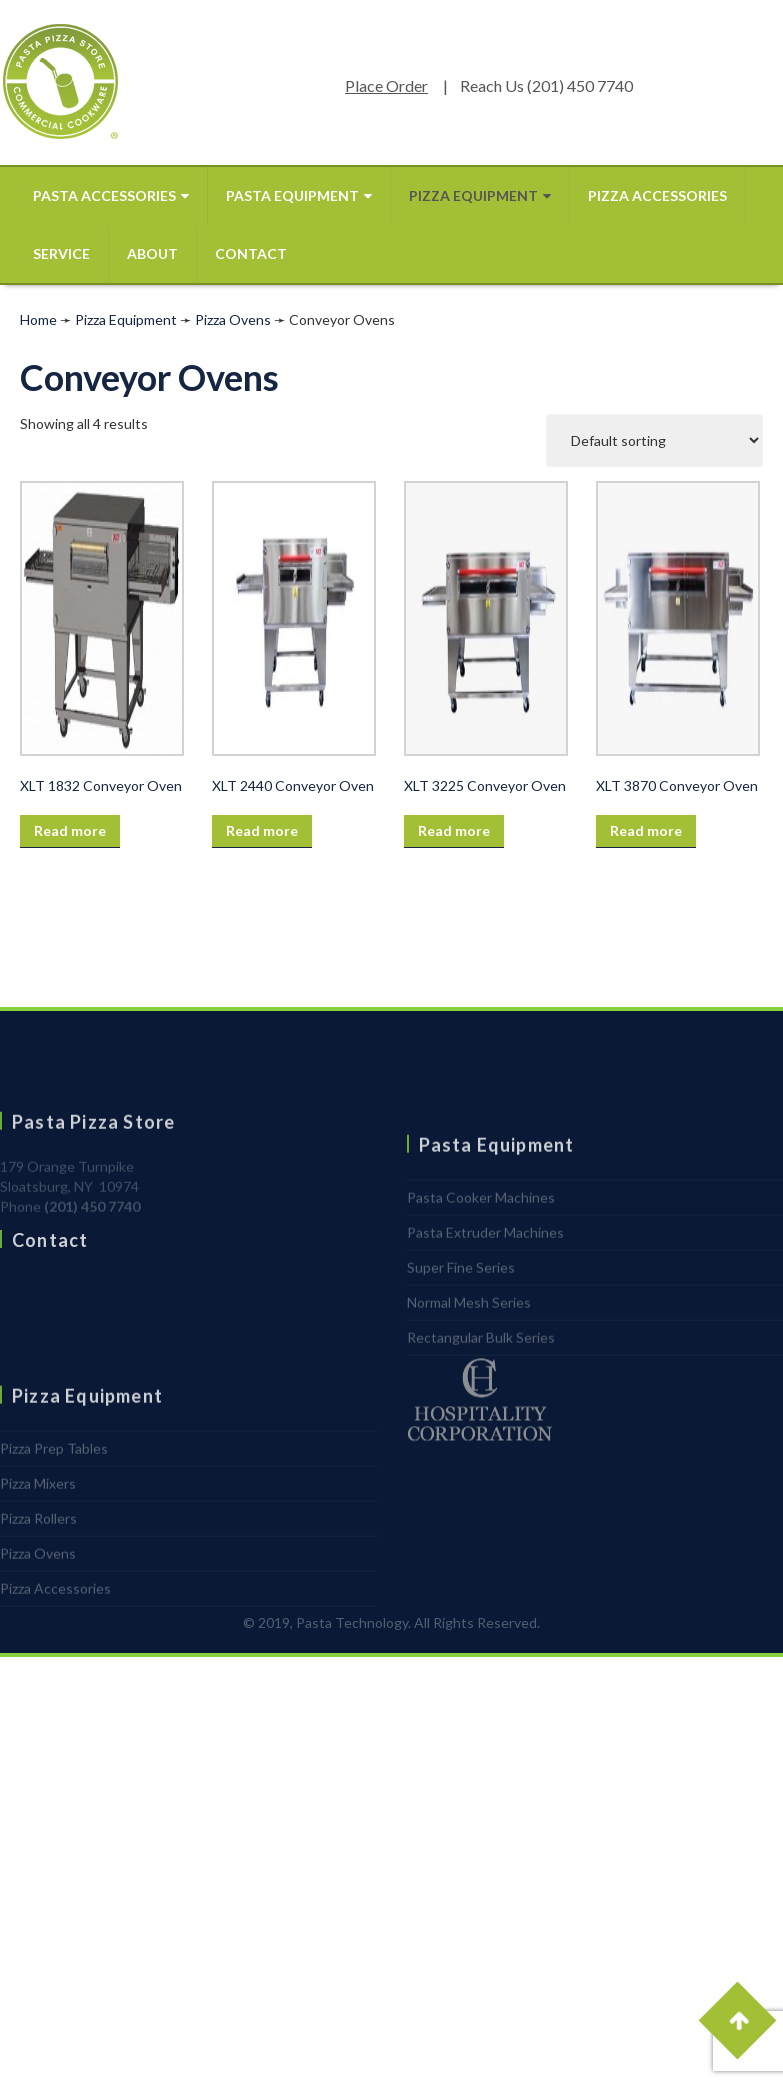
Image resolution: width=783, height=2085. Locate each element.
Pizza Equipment (480, 195)
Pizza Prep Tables (54, 1512)
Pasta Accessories (111, 195)
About (152, 253)
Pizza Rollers (38, 1582)
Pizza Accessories (657, 195)
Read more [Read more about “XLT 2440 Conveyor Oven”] (262, 830)
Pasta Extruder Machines (485, 1296)
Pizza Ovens (233, 319)
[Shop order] (654, 440)
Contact (251, 253)
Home (38, 319)
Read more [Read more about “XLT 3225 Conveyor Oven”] (454, 830)
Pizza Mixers (38, 1547)
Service (61, 253)
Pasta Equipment (299, 195)
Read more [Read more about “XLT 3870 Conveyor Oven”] (646, 830)
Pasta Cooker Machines (481, 1261)
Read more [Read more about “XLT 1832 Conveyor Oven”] (70, 830)
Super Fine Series (461, 1331)
